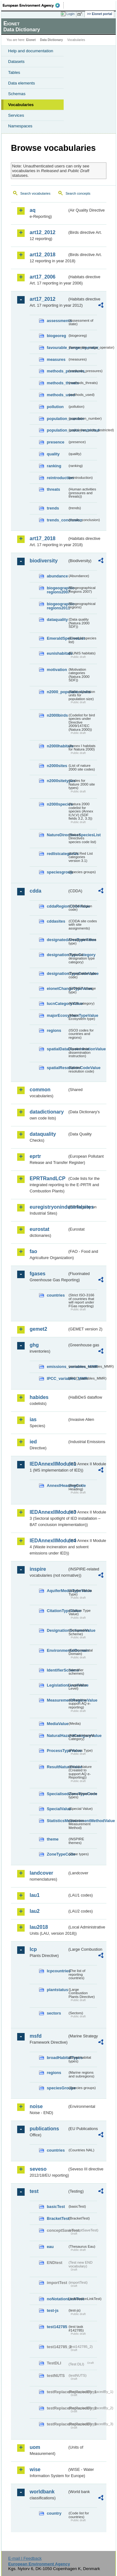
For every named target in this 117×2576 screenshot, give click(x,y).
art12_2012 (43, 232)
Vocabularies (21, 104)
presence (55, 442)
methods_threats (57, 383)
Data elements (21, 83)
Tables (14, 72)
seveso (38, 2169)
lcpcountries (57, 1971)
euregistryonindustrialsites (48, 1207)
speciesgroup (57, 872)
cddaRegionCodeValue (57, 906)
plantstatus (57, 1989)
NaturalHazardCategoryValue (57, 1735)
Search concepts (78, 193)
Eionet (31, 40)
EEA (33, 5)
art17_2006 (43, 276)
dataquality (57, 619)
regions (54, 1030)
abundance (57, 576)
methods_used (57, 394)
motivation (57, 669)
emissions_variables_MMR (57, 1366)
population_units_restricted (57, 430)
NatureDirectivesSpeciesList (57, 834)
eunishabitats (57, 653)
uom (35, 2447)
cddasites (56, 921)
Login (70, 14)
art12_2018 (43, 254)
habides (39, 1397)
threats (53, 489)
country (54, 2513)
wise (35, 2469)
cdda (35, 891)
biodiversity (44, 560)
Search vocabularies (35, 193)
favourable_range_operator (57, 347)
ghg (34, 1345)
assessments (57, 320)
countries (56, 1295)
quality (53, 454)
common (40, 1089)
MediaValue (57, 1723)
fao (33, 1251)
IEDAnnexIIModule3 (48, 1512)
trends (53, 508)
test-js (53, 2310)
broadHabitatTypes (57, 2057)
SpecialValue (57, 1808)
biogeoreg (56, 335)
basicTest (56, 2206)
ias (33, 1419)
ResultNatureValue (57, 1766)
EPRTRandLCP (48, 1178)
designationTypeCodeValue (57, 973)
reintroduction (57, 477)
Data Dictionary (51, 40)
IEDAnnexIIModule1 (48, 1464)
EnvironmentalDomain (57, 1650)
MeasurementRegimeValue (57, 1700)
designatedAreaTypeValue (57, 939)
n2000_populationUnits (57, 691)
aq (33, 210)
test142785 (57, 2326)
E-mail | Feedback (24, 2558)
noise (36, 2106)
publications (44, 2128)
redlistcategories (57, 853)
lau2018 (39, 1927)
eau (50, 2246)
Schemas (17, 93)
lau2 (35, 1911)
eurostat (39, 1229)
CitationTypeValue (57, 1610)
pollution (55, 406)
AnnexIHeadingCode (57, 1485)
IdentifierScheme (57, 1670)
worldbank (42, 2491)
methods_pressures (57, 371)
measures (56, 359)
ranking (54, 465)
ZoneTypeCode (57, 1854)
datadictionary (47, 1111)
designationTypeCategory (57, 954)
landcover (41, 1873)
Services (16, 115)
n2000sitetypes (57, 780)
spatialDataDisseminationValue (57, 1049)
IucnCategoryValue (57, 1003)
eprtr (35, 1156)
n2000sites (57, 765)
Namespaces (20, 126)
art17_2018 (43, 538)
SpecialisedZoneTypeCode (57, 1793)
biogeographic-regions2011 (57, 606)
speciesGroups (57, 2088)
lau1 (35, 1895)
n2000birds (57, 715)
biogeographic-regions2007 (57, 590)
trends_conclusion (57, 520)
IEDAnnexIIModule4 (48, 1540)
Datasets (16, 61)
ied (33, 1441)
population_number (57, 418)
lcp (33, 1949)
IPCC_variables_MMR (57, 1378)
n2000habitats (57, 746)
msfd (35, 2036)
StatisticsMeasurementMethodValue (57, 1820)
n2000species (57, 804)
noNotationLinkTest (57, 2299)
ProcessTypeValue (57, 1750)
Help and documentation (30, 51)
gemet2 (38, 1329)
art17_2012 (43, 299)
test (34, 2191)
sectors (54, 2013)
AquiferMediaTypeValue (57, 1590)
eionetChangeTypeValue (57, 988)
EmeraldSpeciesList (57, 638)
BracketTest (57, 2218)
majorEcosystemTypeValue (57, 1015)
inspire (38, 1569)
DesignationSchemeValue (57, 1630)
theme (53, 1839)
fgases (38, 1273)
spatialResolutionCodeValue (57, 1067)
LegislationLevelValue (57, 1685)
